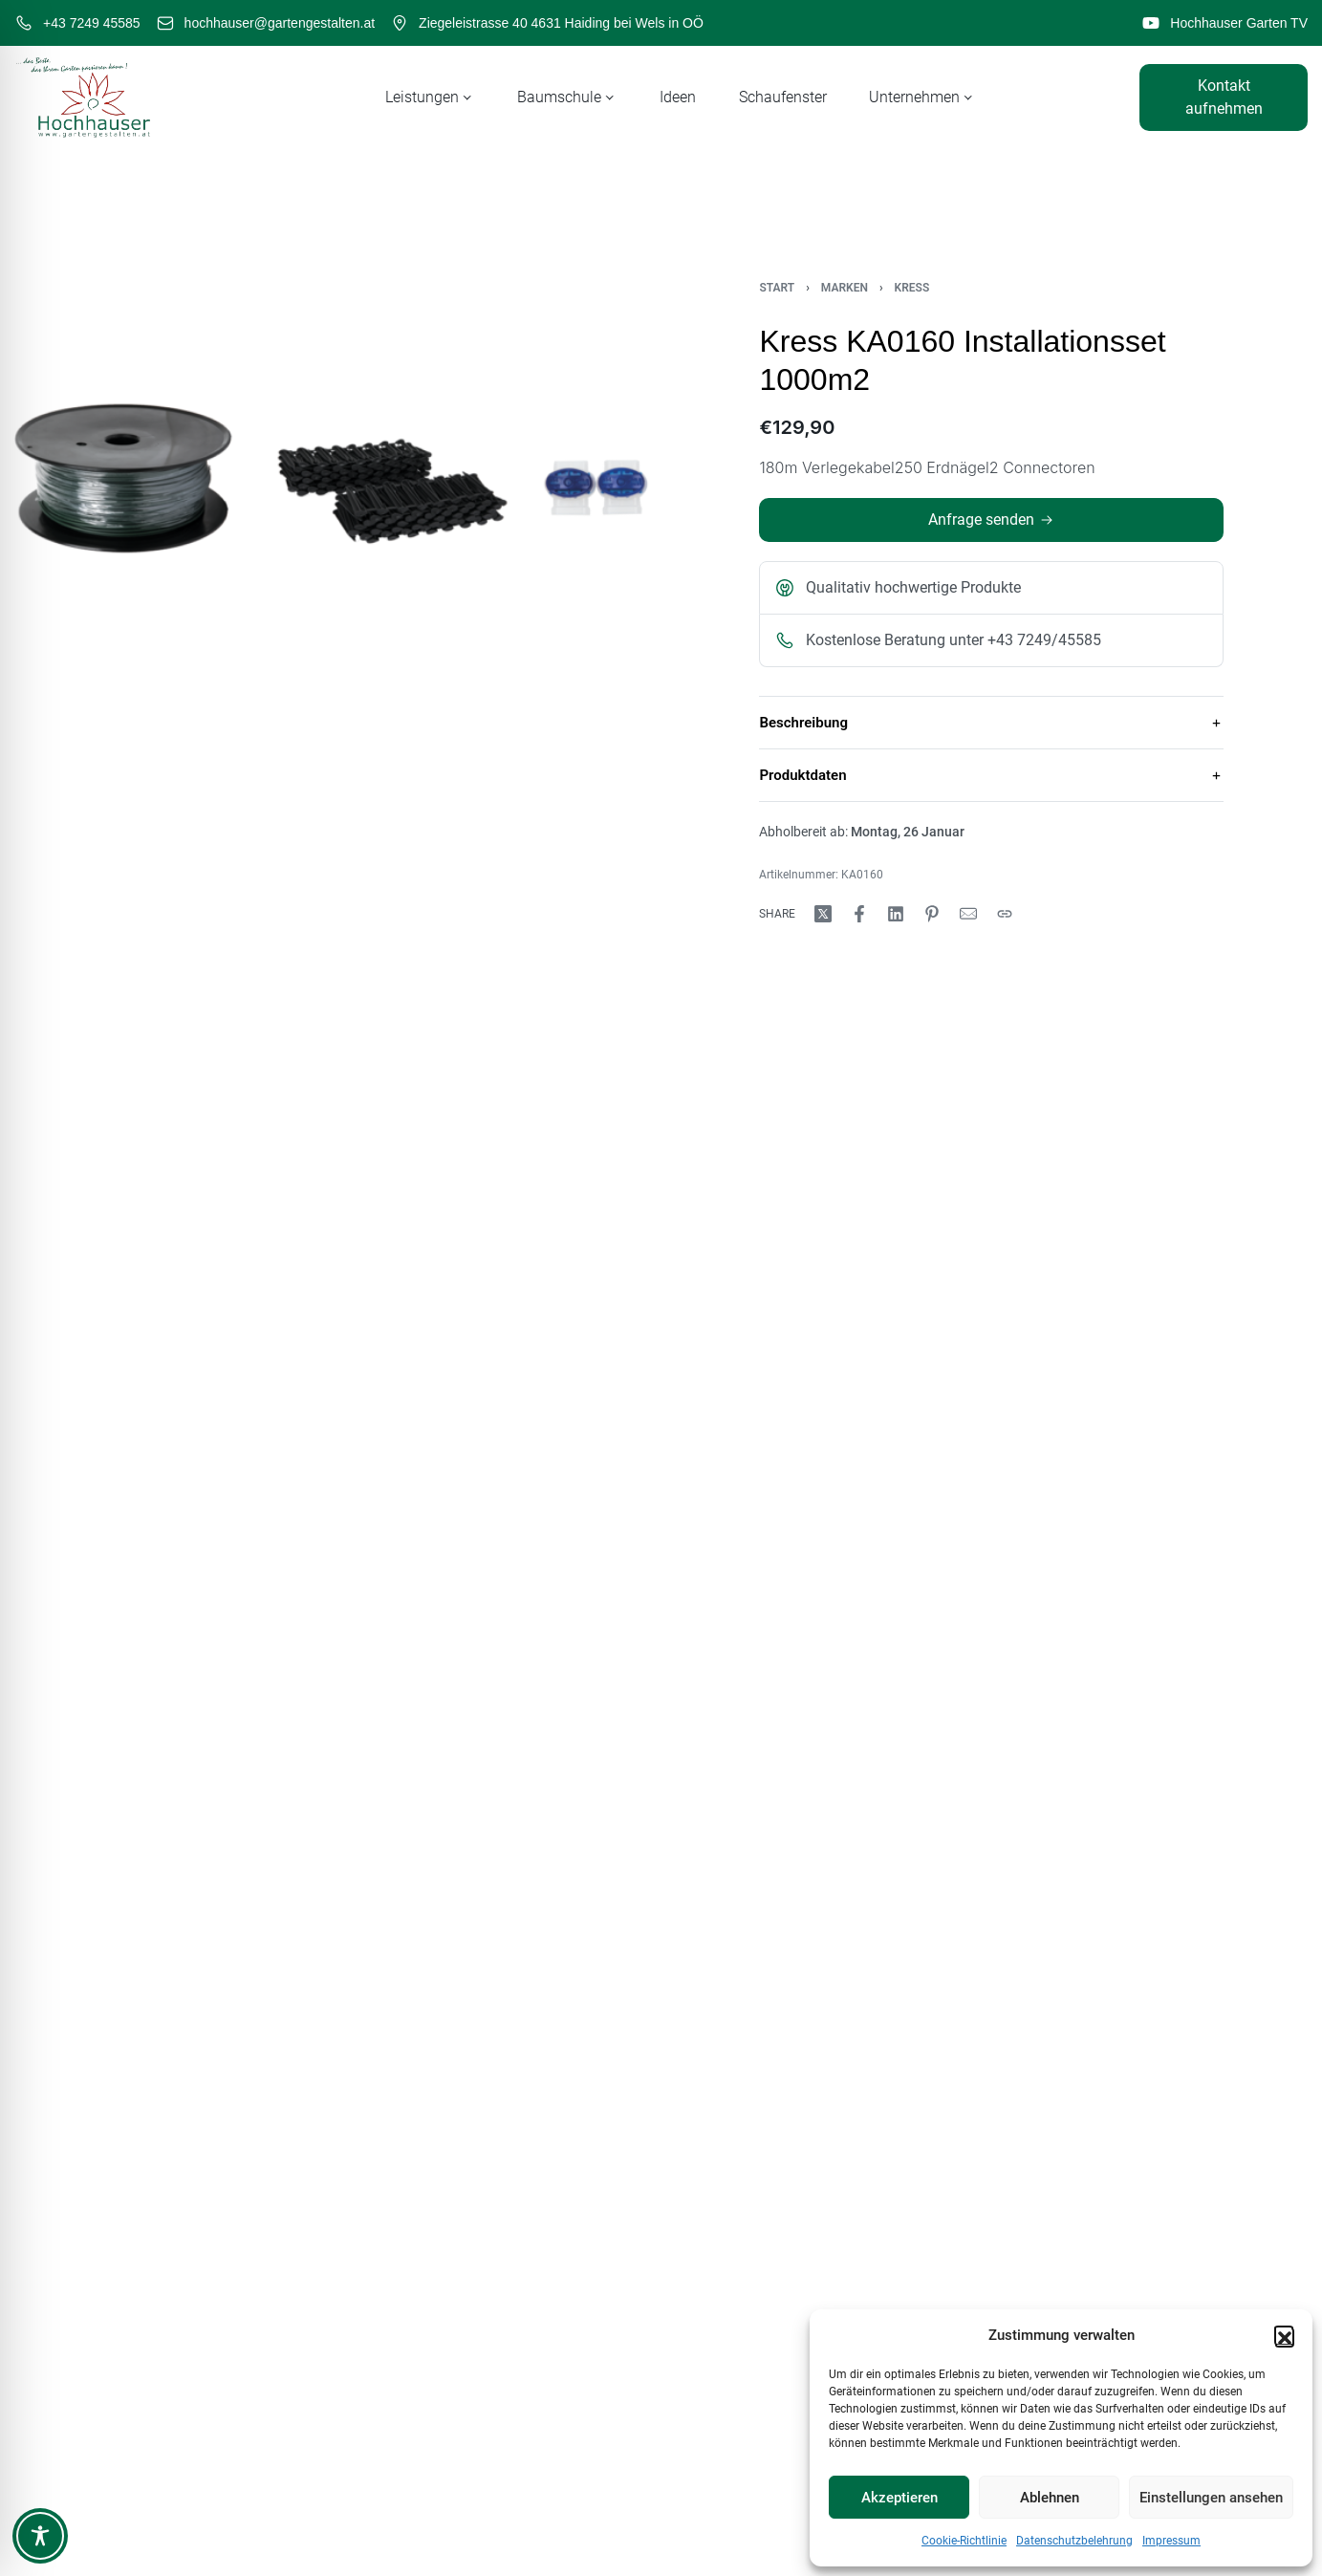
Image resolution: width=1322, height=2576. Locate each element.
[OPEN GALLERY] (330, 479)
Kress (912, 287)
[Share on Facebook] (859, 913)
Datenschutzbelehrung (1074, 2540)
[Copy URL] (1004, 913)
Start (776, 287)
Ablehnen (1049, 2497)
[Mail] (968, 913)
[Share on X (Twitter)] (823, 913)
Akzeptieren (899, 2497)
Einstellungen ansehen (1211, 2497)
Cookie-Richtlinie (964, 2540)
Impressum (1171, 2540)
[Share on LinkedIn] (895, 913)
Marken (844, 287)
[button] (1283, 2335)
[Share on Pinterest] (932, 913)
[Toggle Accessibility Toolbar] (40, 2536)
